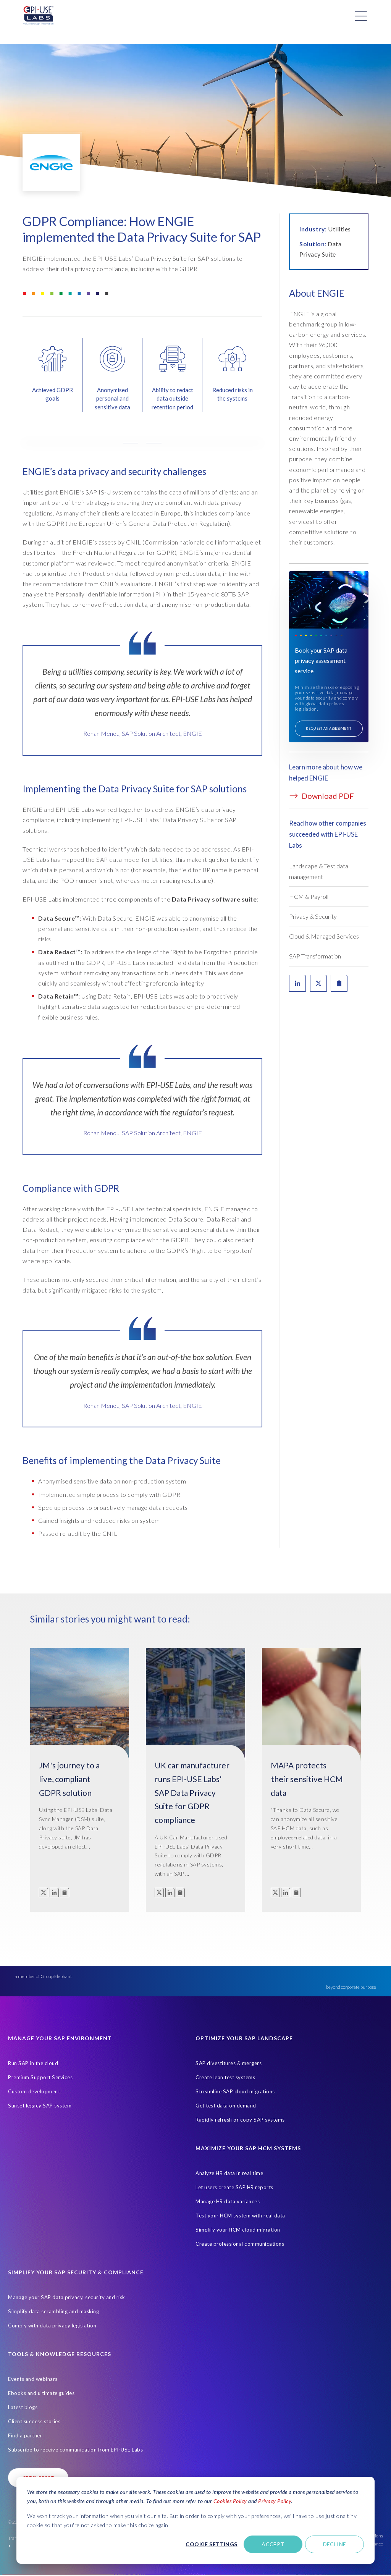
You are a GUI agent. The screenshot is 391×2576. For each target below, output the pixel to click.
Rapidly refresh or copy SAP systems (240, 2120)
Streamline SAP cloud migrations (235, 2091)
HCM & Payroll (308, 896)
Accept (273, 2544)
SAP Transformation (315, 956)
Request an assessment (328, 728)
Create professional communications (240, 2244)
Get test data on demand (226, 2105)
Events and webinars (33, 2379)
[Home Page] (39, 16)
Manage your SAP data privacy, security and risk (66, 2297)
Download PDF (321, 795)
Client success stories (34, 2421)
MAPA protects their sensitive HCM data (307, 1778)
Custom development (34, 2091)
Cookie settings (211, 2544)
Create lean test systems (225, 2077)
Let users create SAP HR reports (234, 2187)
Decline (334, 2544)
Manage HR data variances (228, 2201)
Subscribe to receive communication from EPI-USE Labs (75, 2450)
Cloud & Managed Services (324, 936)
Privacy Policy (274, 2501)
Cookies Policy (230, 2501)
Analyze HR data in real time (229, 2173)
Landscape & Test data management (318, 871)
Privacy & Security (313, 916)
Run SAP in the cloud (33, 2063)
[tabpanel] (142, 706)
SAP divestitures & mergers (229, 2063)
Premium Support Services (40, 2077)
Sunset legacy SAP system (39, 2105)
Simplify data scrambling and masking (53, 2311)
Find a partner (25, 2435)
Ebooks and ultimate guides (41, 2393)
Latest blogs (22, 2407)
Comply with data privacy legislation (52, 2325)
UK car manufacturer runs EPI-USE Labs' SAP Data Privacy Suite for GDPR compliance (192, 1792)
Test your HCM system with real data (240, 2215)
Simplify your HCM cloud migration (238, 2230)
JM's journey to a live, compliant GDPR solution (69, 1778)
